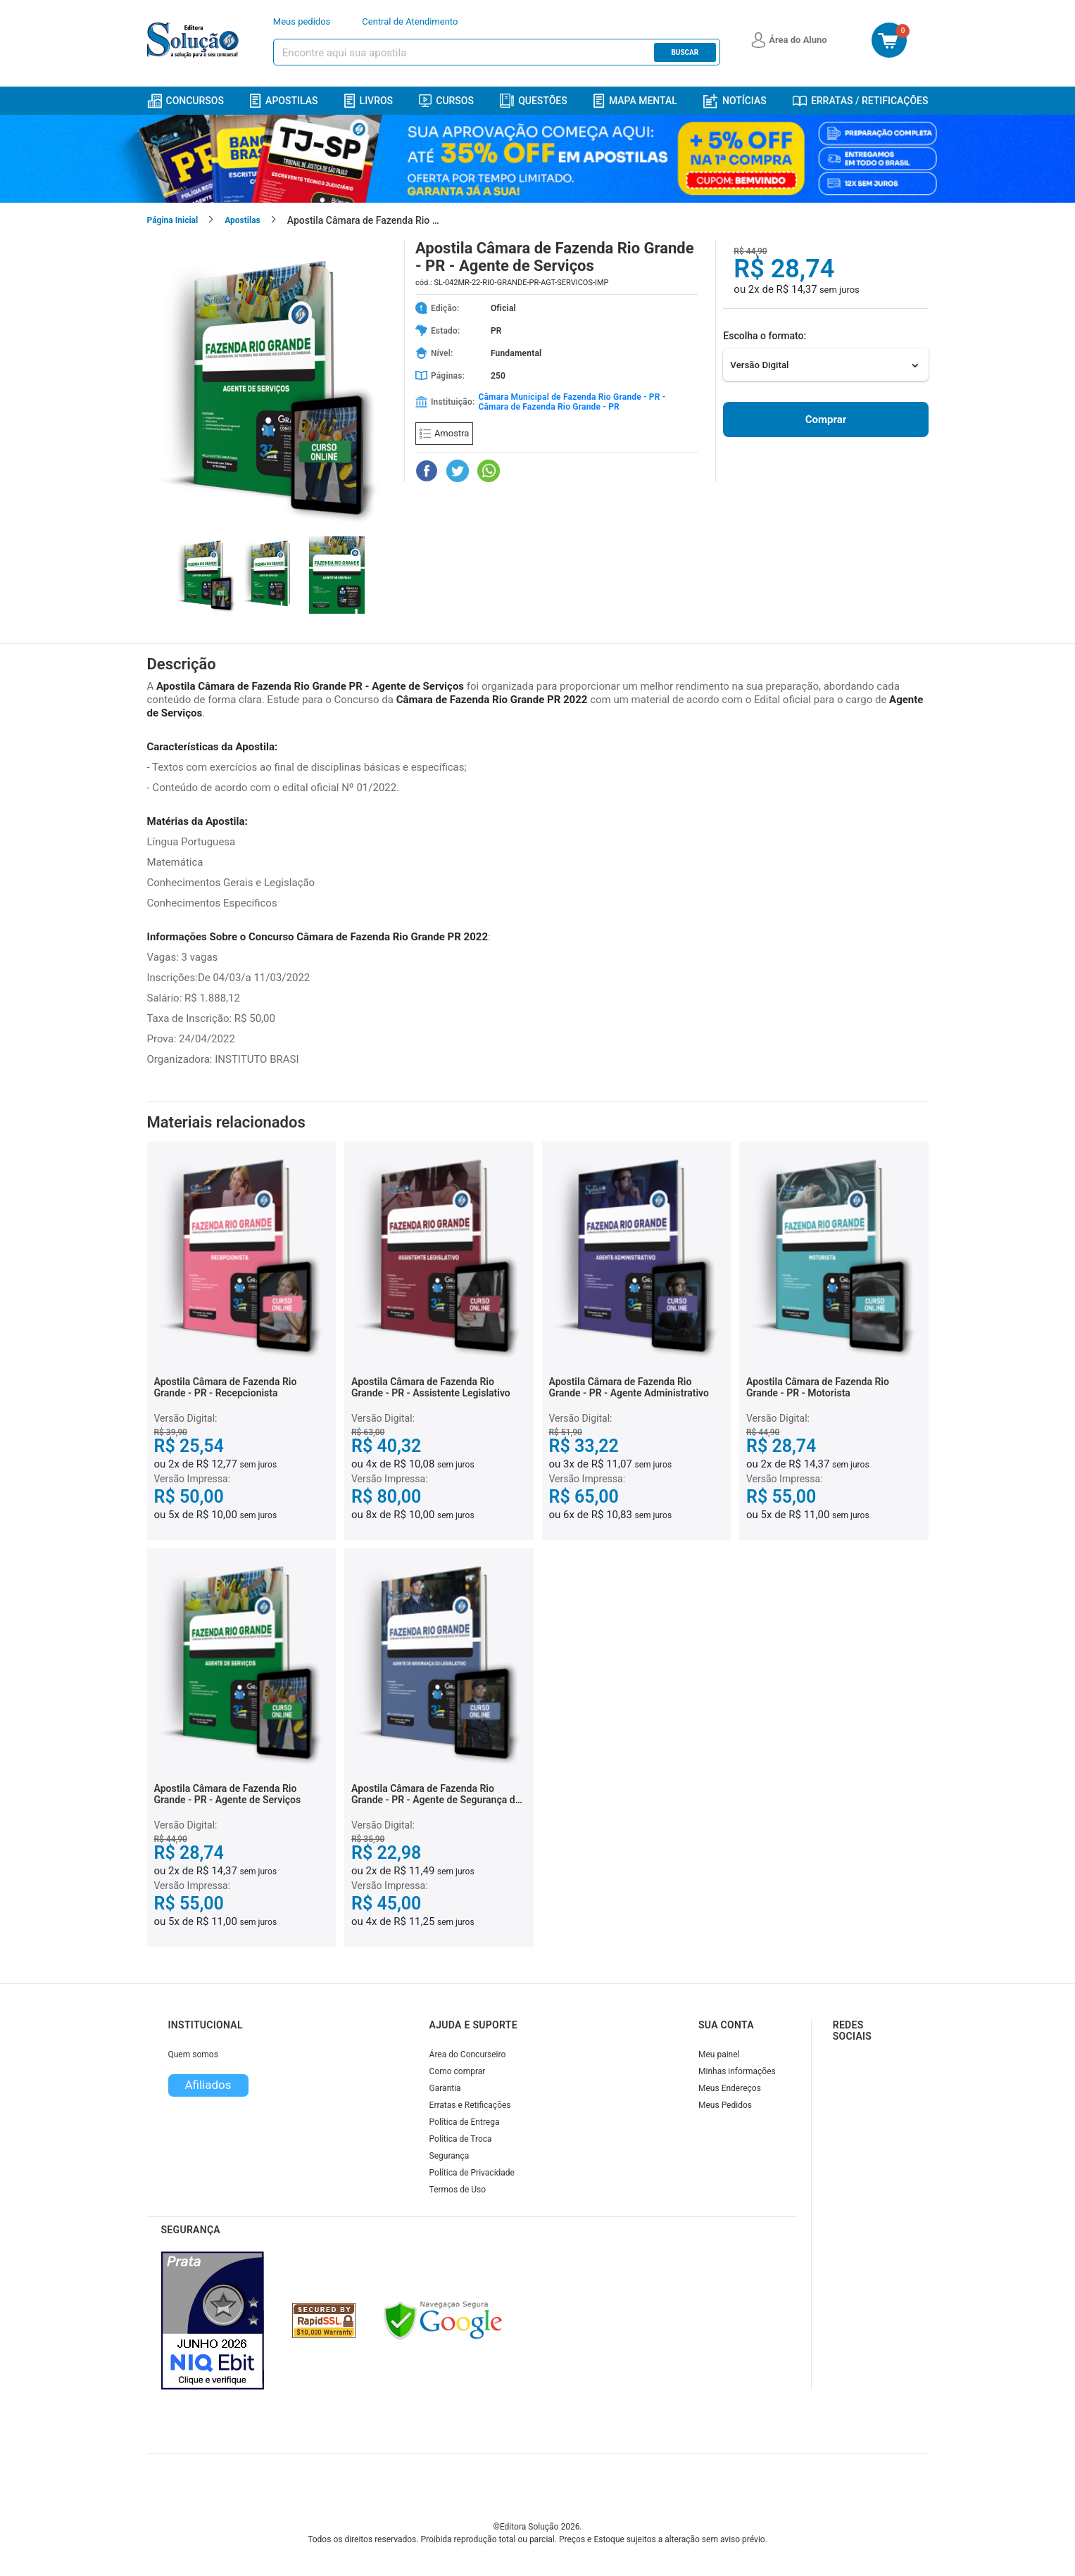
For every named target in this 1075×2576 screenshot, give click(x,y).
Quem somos (193, 2054)
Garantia (445, 2088)
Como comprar (457, 2071)
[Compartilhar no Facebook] (426, 471)
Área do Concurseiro (467, 2054)
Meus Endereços (729, 2088)
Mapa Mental (635, 101)
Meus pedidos (302, 21)
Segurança (449, 2156)
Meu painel (719, 2054)
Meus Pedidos (725, 2105)
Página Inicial (173, 220)
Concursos (185, 101)
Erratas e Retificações (470, 2105)
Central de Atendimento (410, 21)
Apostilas (284, 101)
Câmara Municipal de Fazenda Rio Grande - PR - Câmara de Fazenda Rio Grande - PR (571, 402)
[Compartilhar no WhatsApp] (488, 471)
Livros (369, 101)
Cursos (446, 100)
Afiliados (207, 2085)
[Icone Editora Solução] (194, 40)
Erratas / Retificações (861, 101)
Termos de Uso (457, 2190)
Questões (533, 101)
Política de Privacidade (472, 2173)
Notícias (735, 101)
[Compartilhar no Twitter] (457, 471)
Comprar (825, 419)
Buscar (684, 52)
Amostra (444, 433)
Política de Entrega (464, 2122)
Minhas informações (737, 2071)
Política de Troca (460, 2139)
